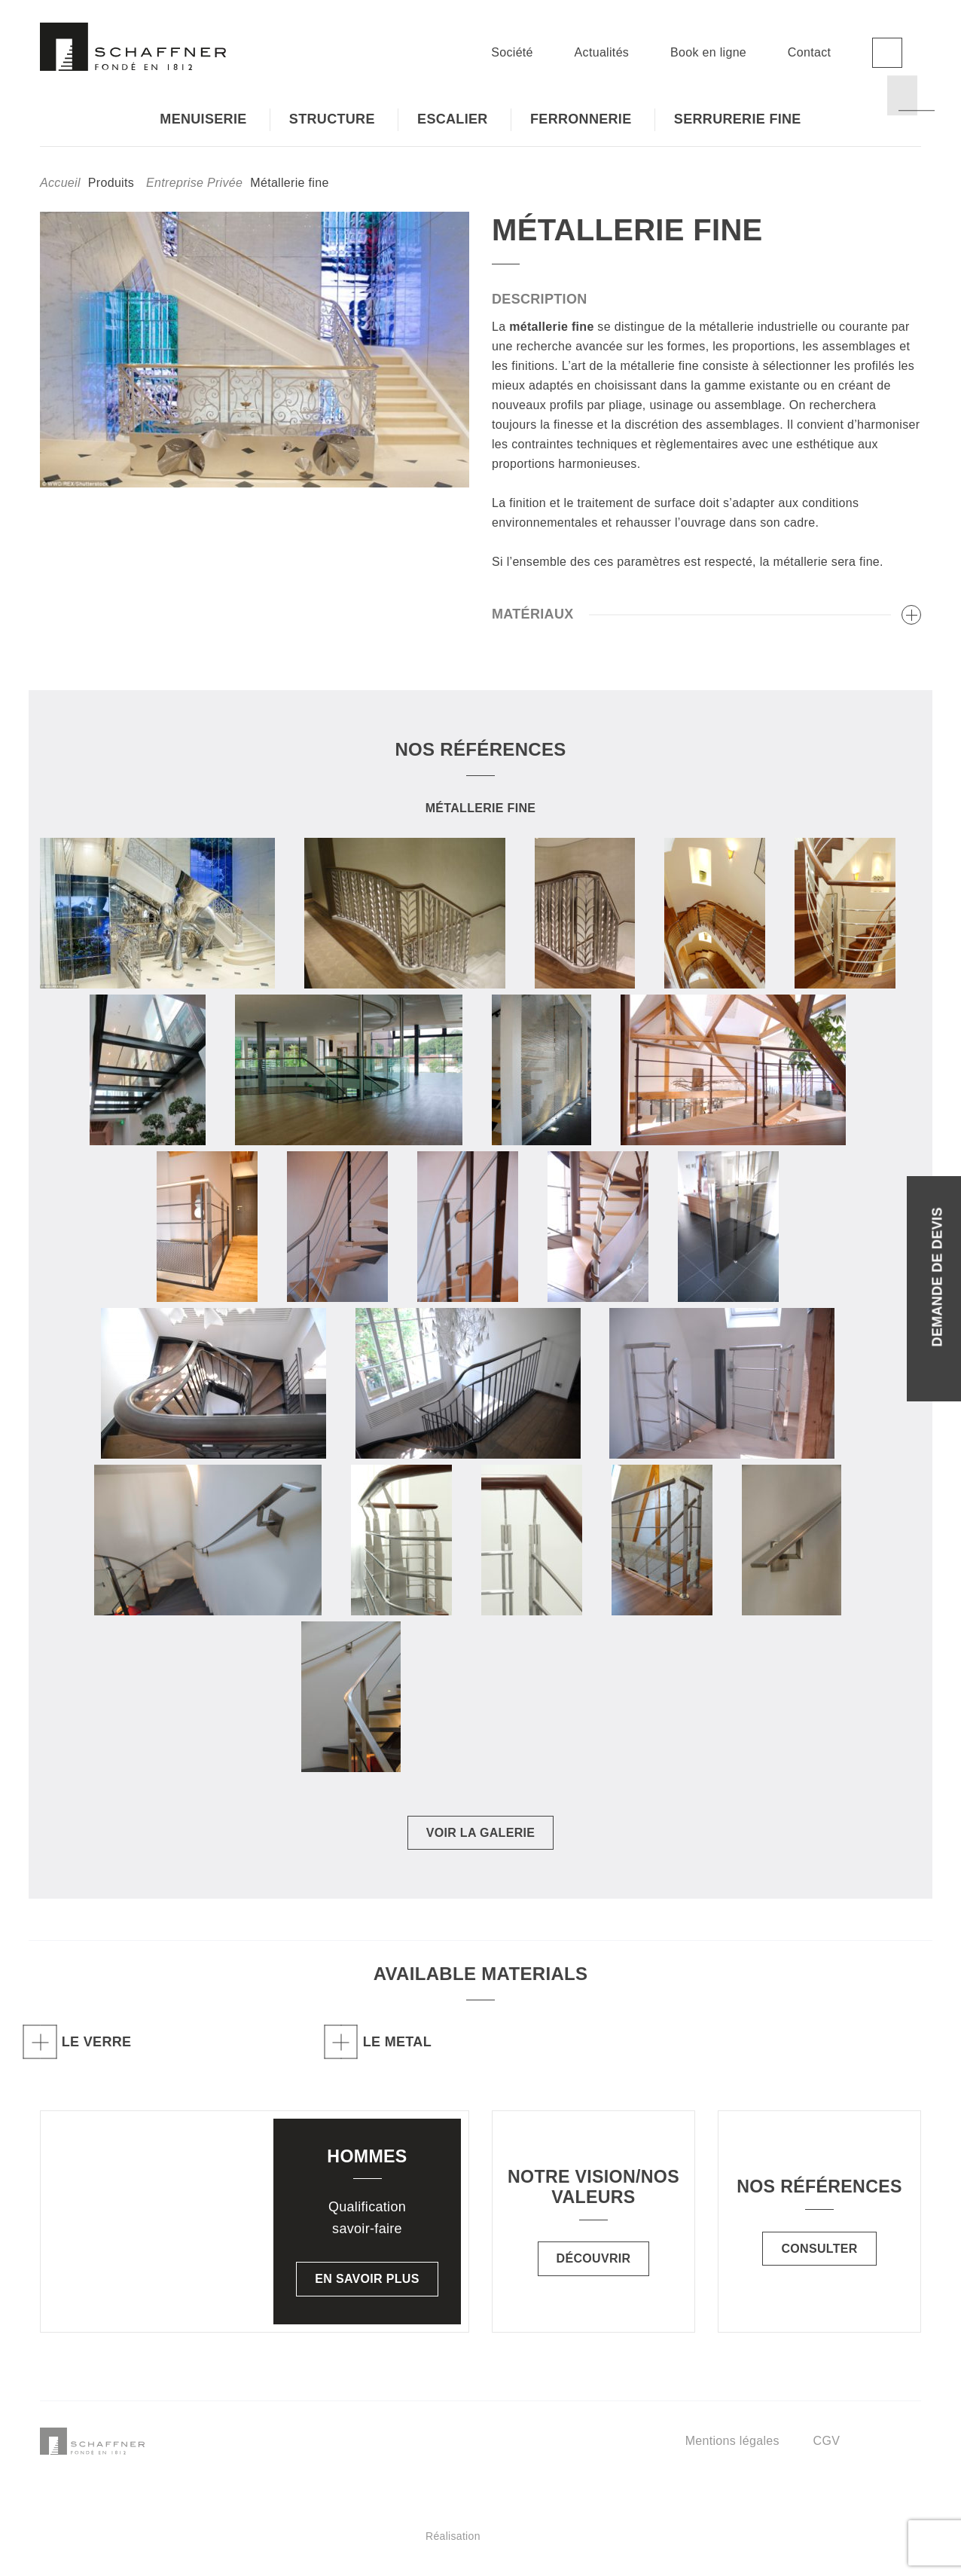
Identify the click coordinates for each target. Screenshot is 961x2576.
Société (512, 52)
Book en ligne (708, 52)
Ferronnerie (581, 119)
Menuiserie (203, 119)
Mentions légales (732, 2440)
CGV (826, 2440)
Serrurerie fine (737, 119)
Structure (332, 119)
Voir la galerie (480, 1832)
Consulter (819, 2248)
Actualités (602, 52)
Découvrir (594, 2258)
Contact (809, 52)
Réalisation (540, 2536)
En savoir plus (367, 2278)
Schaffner (133, 47)
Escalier (452, 119)
